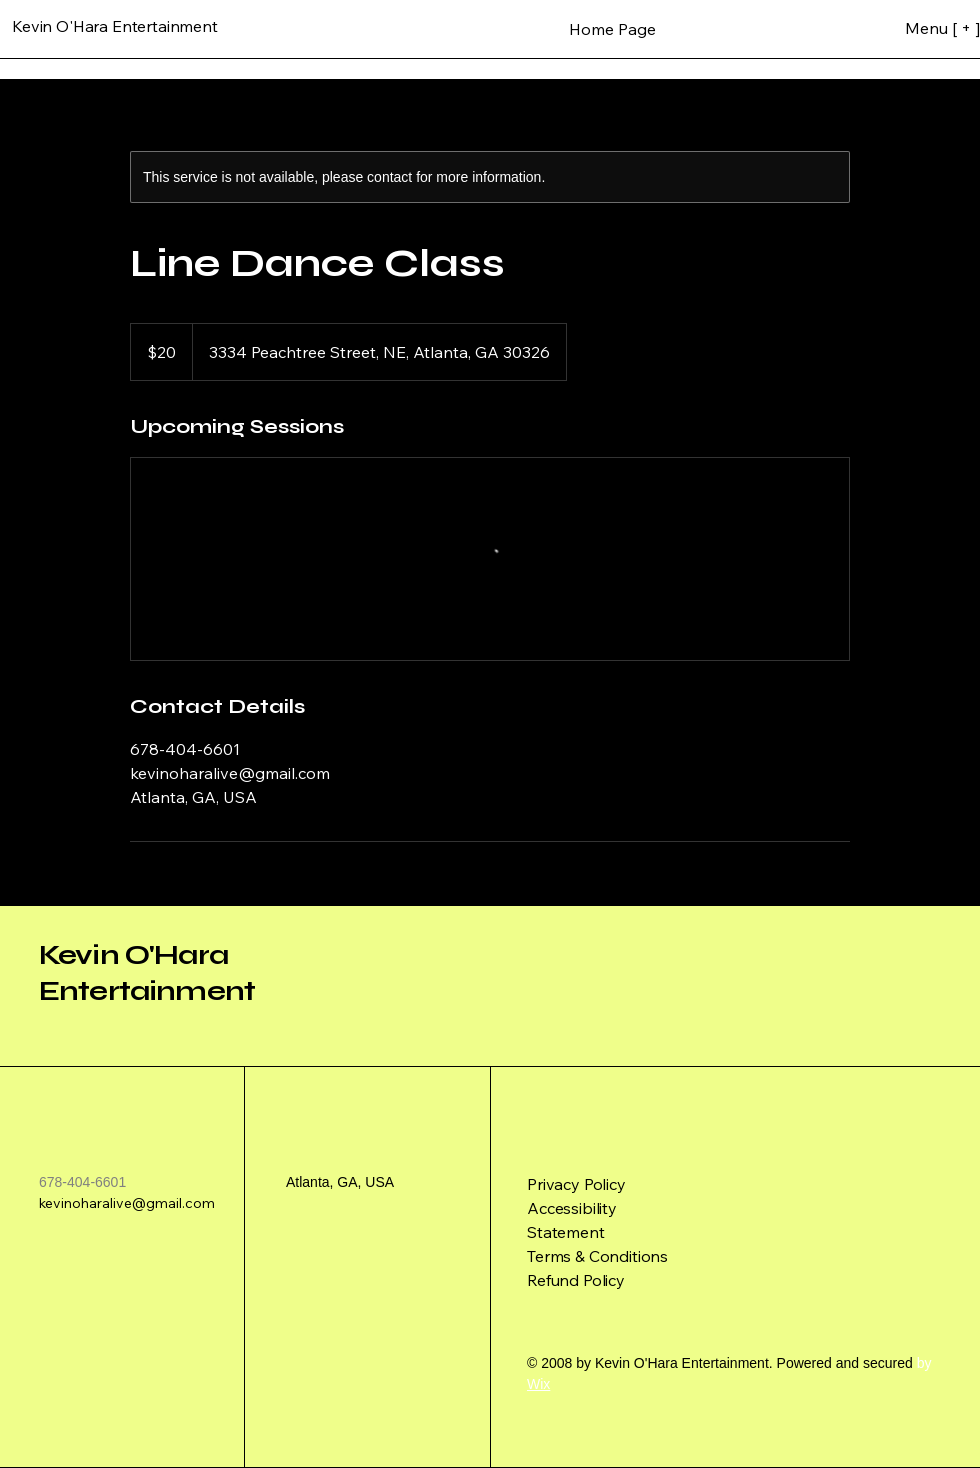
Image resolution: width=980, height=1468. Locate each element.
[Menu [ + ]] (912, 28)
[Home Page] (612, 28)
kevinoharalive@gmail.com (127, 1203)
